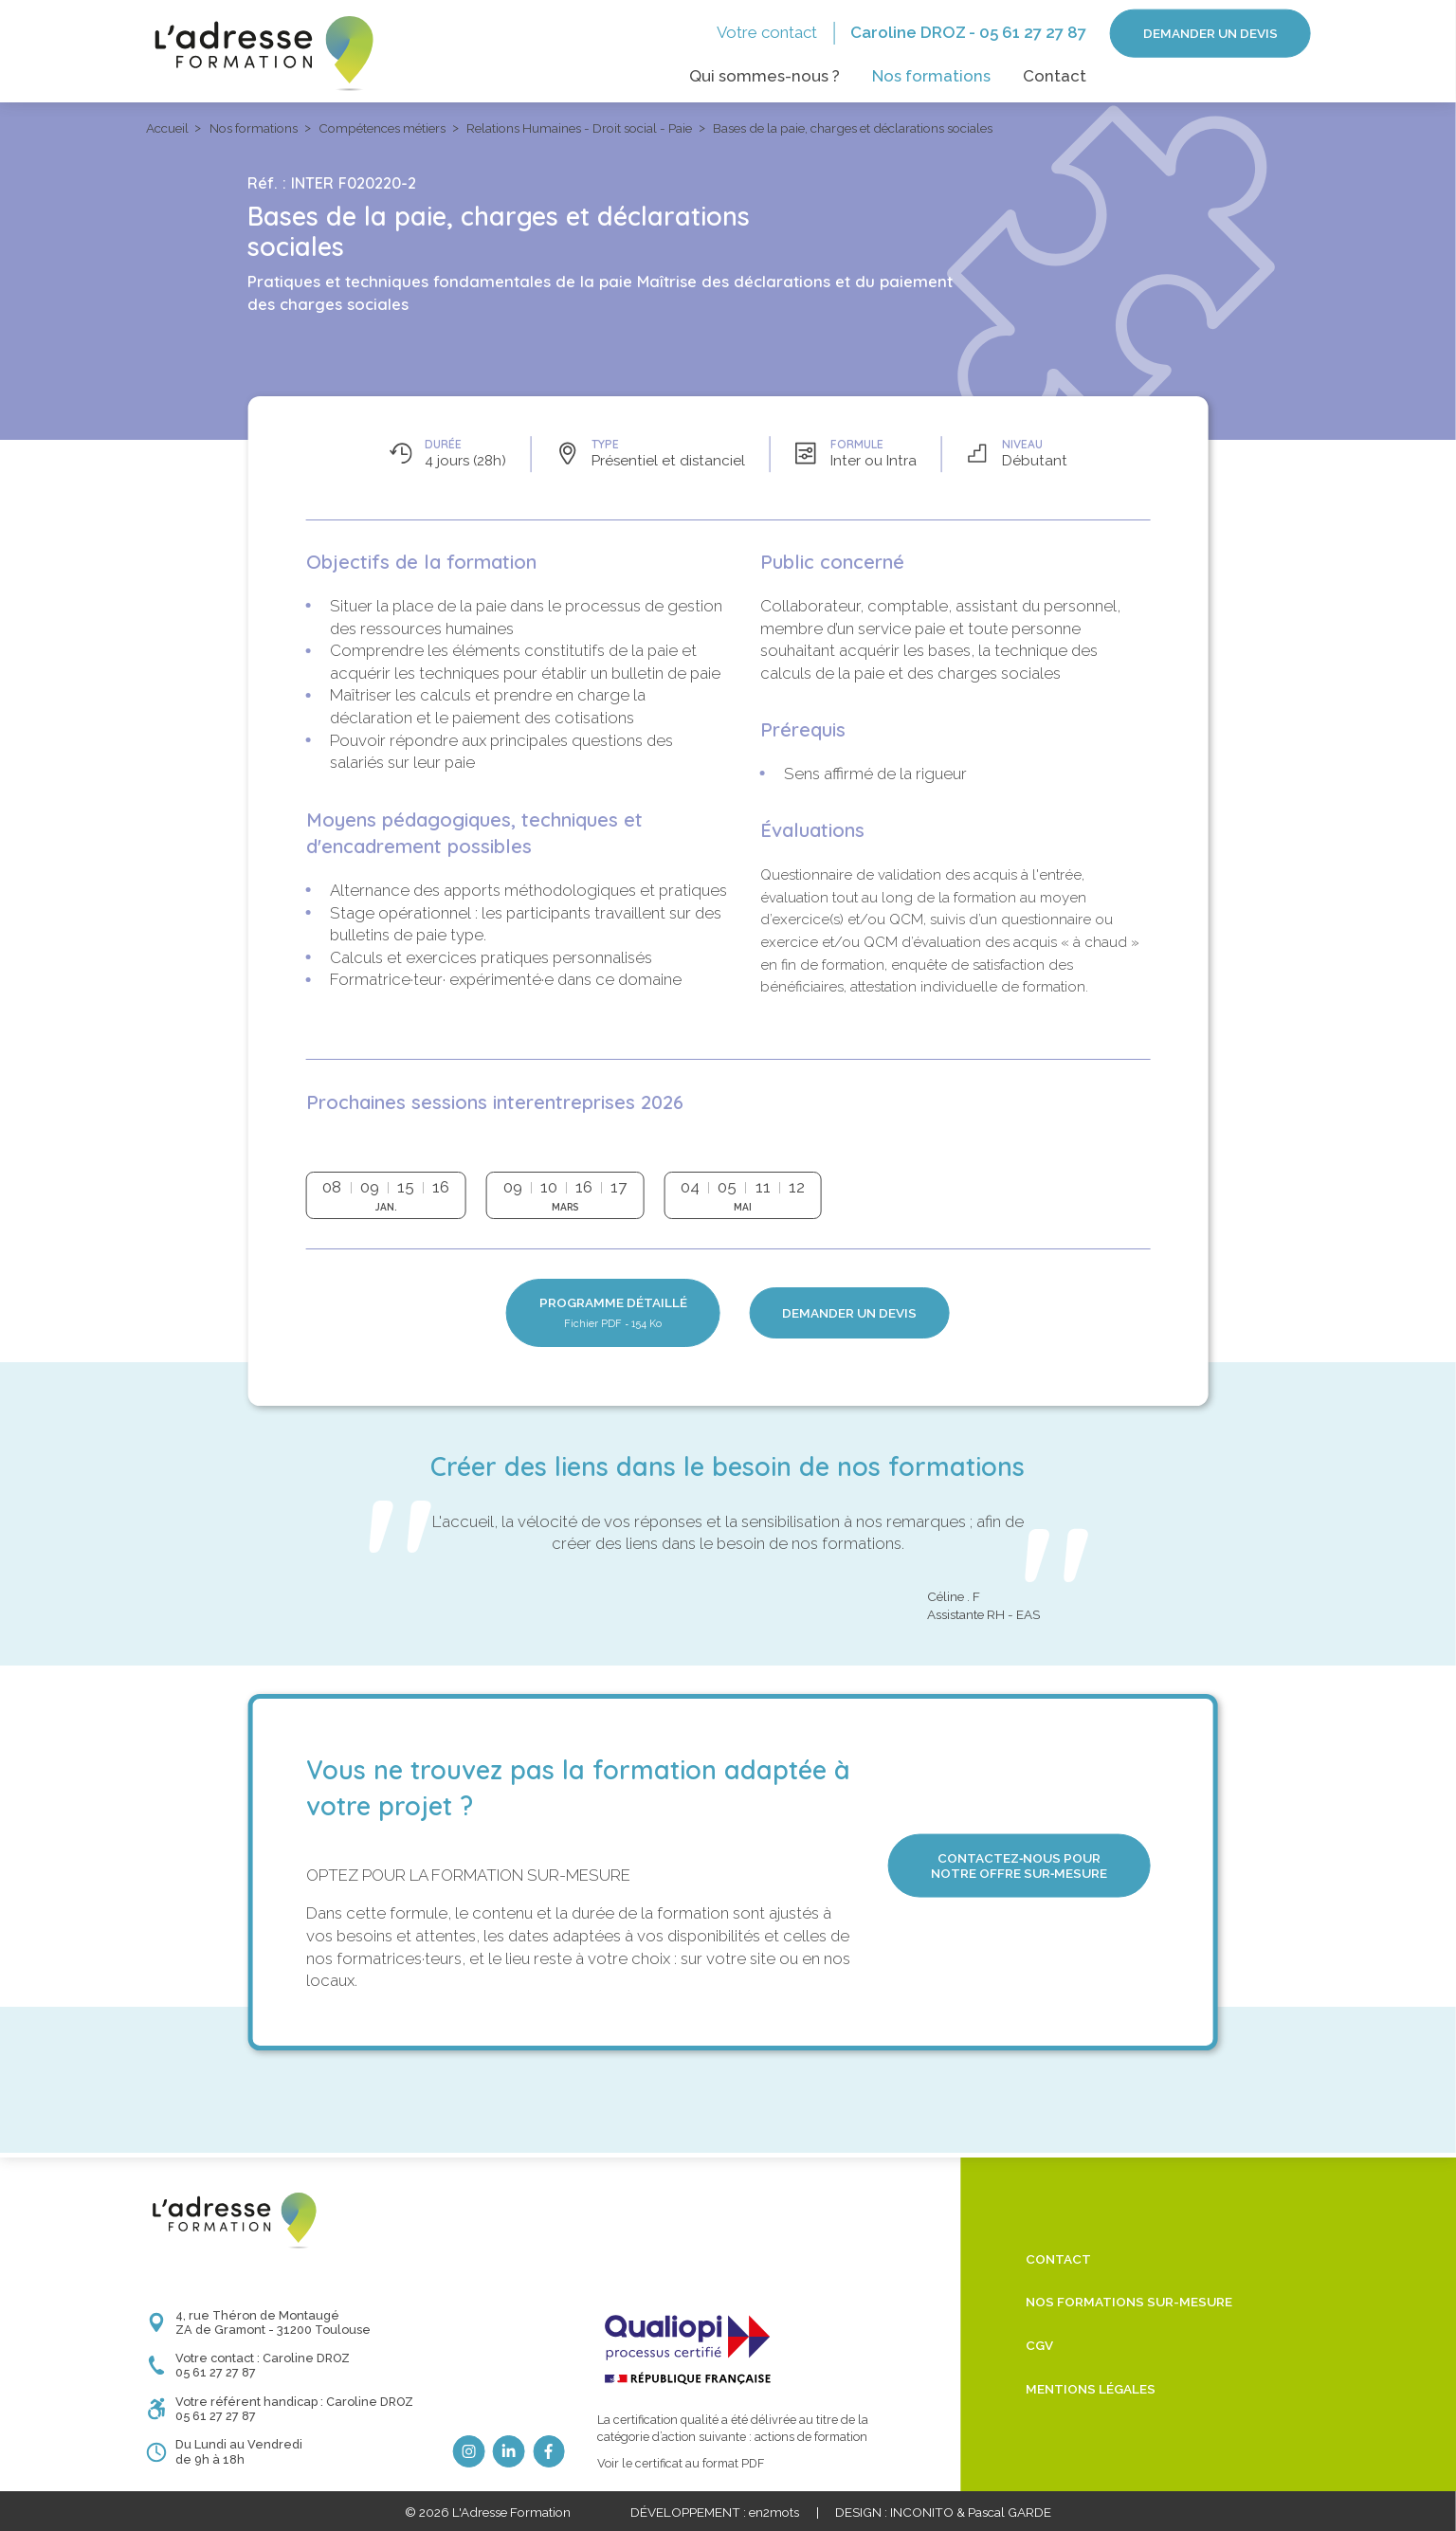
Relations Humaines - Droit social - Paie (579, 128)
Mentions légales (1091, 2388)
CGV (1039, 2345)
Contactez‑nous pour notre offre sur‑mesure (1019, 1865)
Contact (1054, 75)
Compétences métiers (382, 128)
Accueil (167, 128)
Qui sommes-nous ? (764, 75)
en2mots (774, 2512)
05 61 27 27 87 (1032, 32)
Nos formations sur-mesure (1129, 2301)
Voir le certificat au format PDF (680, 2463)
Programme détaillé (613, 1313)
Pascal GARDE (1009, 2512)
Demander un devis (1210, 33)
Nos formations (931, 75)
